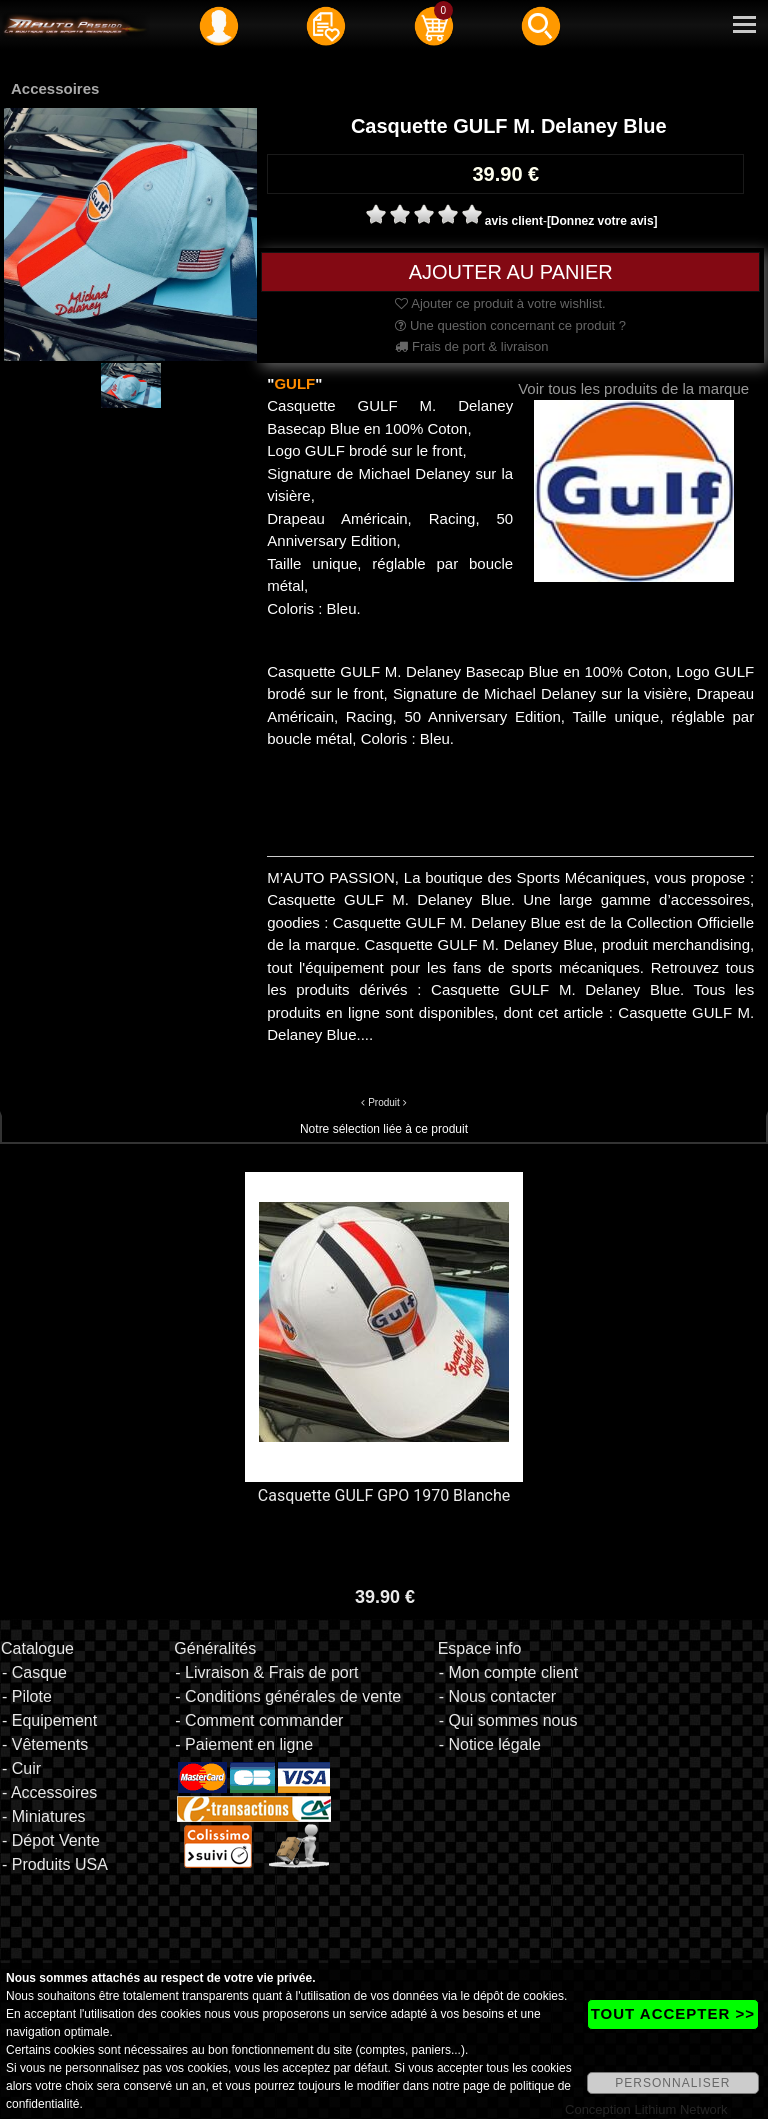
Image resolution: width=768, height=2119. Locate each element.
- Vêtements (45, 1744)
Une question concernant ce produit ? (510, 325)
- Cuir (21, 1768)
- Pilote (27, 1696)
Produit (384, 1102)
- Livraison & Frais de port (266, 1672)
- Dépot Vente (51, 1840)
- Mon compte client (509, 1672)
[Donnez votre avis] (602, 221)
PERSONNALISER (672, 2083)
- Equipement (49, 1720)
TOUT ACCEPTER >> (673, 2013)
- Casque (34, 1672)
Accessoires (55, 88)
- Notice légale (490, 1744)
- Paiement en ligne (244, 1744)
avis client (514, 221)
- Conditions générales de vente (288, 1696)
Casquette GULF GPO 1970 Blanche (384, 1495)
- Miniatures (44, 1816)
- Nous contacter (497, 1696)
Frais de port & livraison (471, 346)
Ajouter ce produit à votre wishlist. (500, 303)
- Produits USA (55, 1864)
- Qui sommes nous (508, 1720)
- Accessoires (49, 1792)
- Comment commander (259, 1720)
